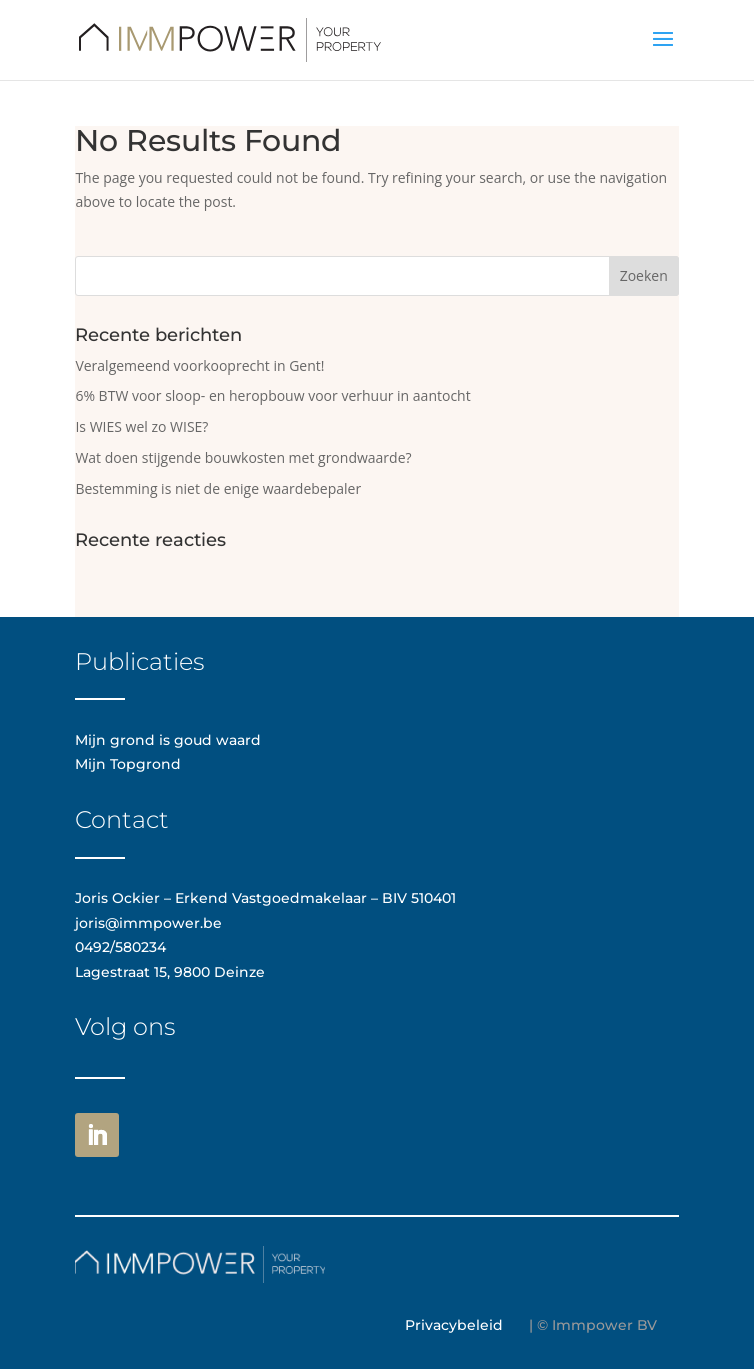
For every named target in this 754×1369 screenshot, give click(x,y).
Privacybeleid (454, 1325)
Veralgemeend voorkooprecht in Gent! (199, 365)
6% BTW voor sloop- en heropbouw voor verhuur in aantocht (272, 395)
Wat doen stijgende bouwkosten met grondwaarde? (243, 457)
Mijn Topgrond (128, 764)
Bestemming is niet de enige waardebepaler (218, 488)
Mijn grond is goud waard (168, 740)
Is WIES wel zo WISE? (141, 426)
